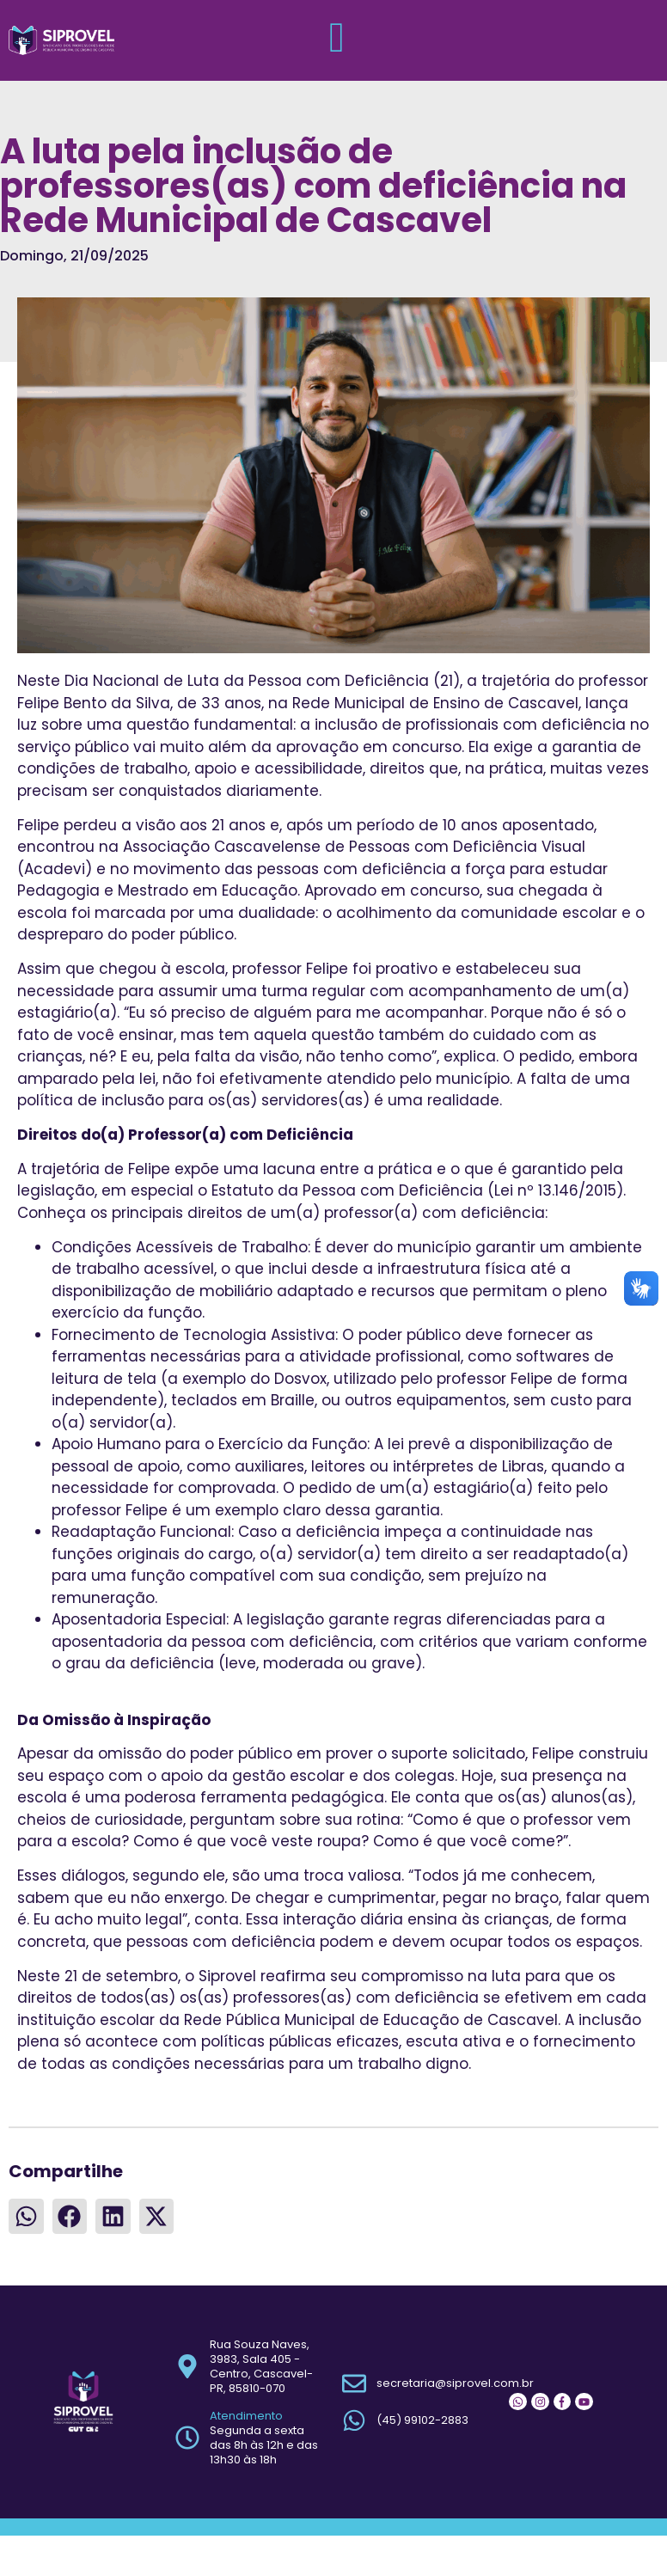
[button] (26, 2217)
